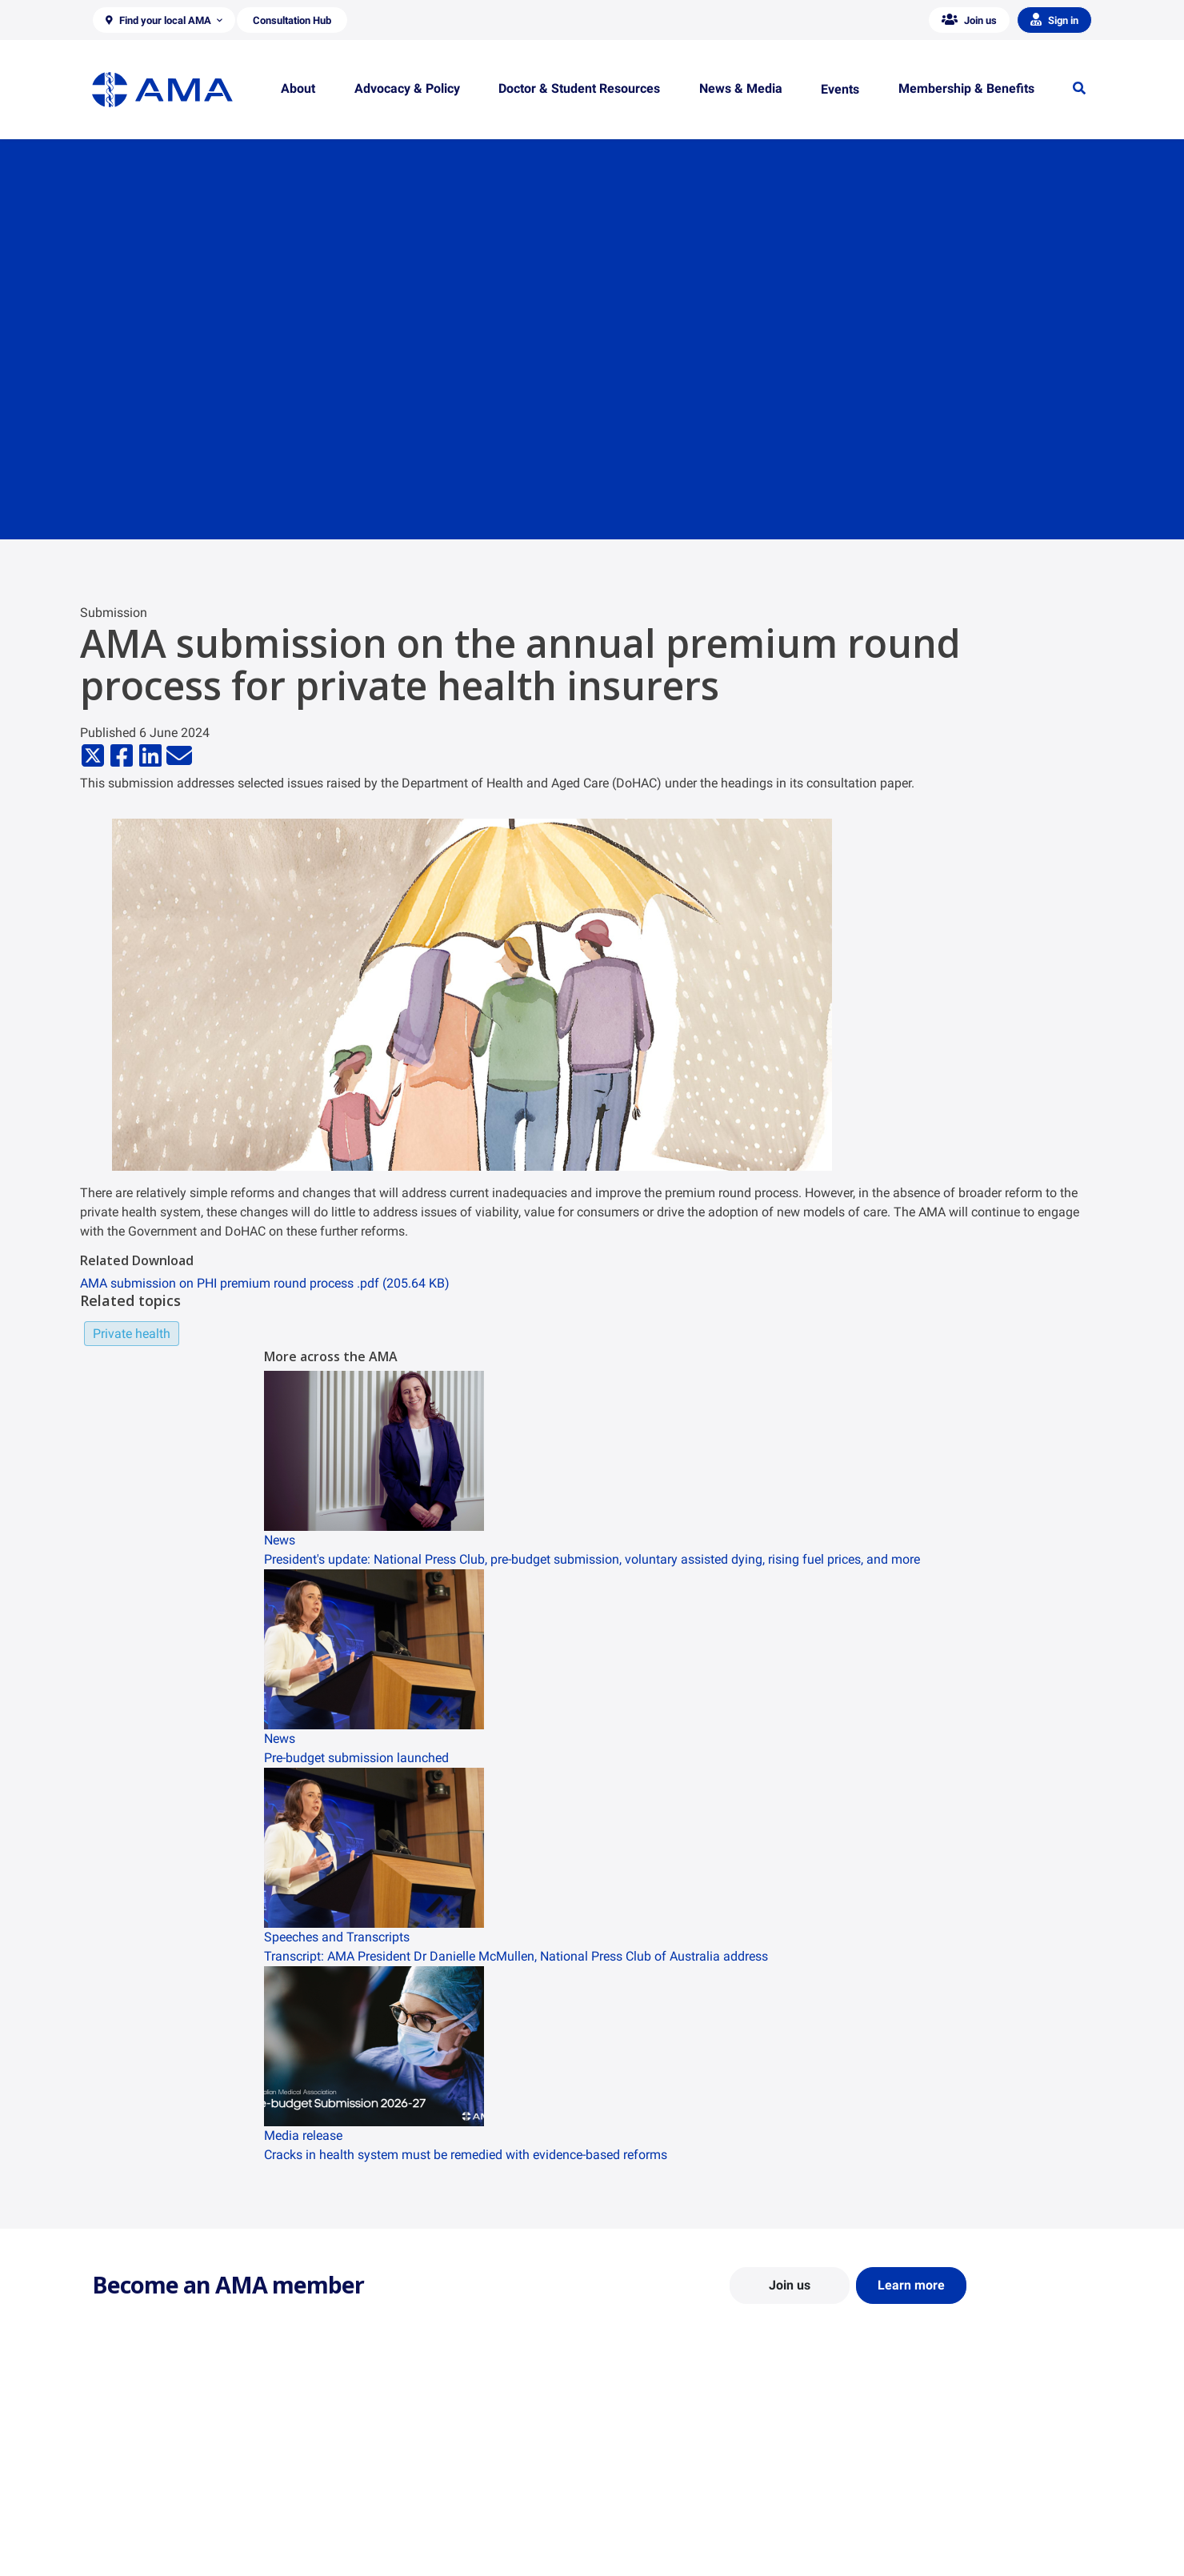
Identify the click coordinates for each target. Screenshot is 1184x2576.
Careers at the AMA (140, 2533)
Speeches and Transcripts (923, 2533)
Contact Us (119, 2487)
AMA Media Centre (906, 2464)
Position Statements (398, 2464)
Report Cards (381, 2487)
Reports (367, 2510)
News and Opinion (905, 2487)
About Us (115, 2464)
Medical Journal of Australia (929, 2510)
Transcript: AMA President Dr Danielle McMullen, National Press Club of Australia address (516, 1956)
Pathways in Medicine (658, 2548)
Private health (131, 1333)
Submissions (379, 2533)
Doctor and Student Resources (679, 2502)
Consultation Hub (391, 2556)
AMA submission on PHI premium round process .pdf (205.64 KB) (265, 1283)
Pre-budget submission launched (356, 1757)
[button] (164, 20)
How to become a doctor (665, 2525)
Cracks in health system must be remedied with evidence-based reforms (465, 2154)
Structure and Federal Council (165, 2510)
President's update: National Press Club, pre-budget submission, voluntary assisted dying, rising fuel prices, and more (592, 1559)
